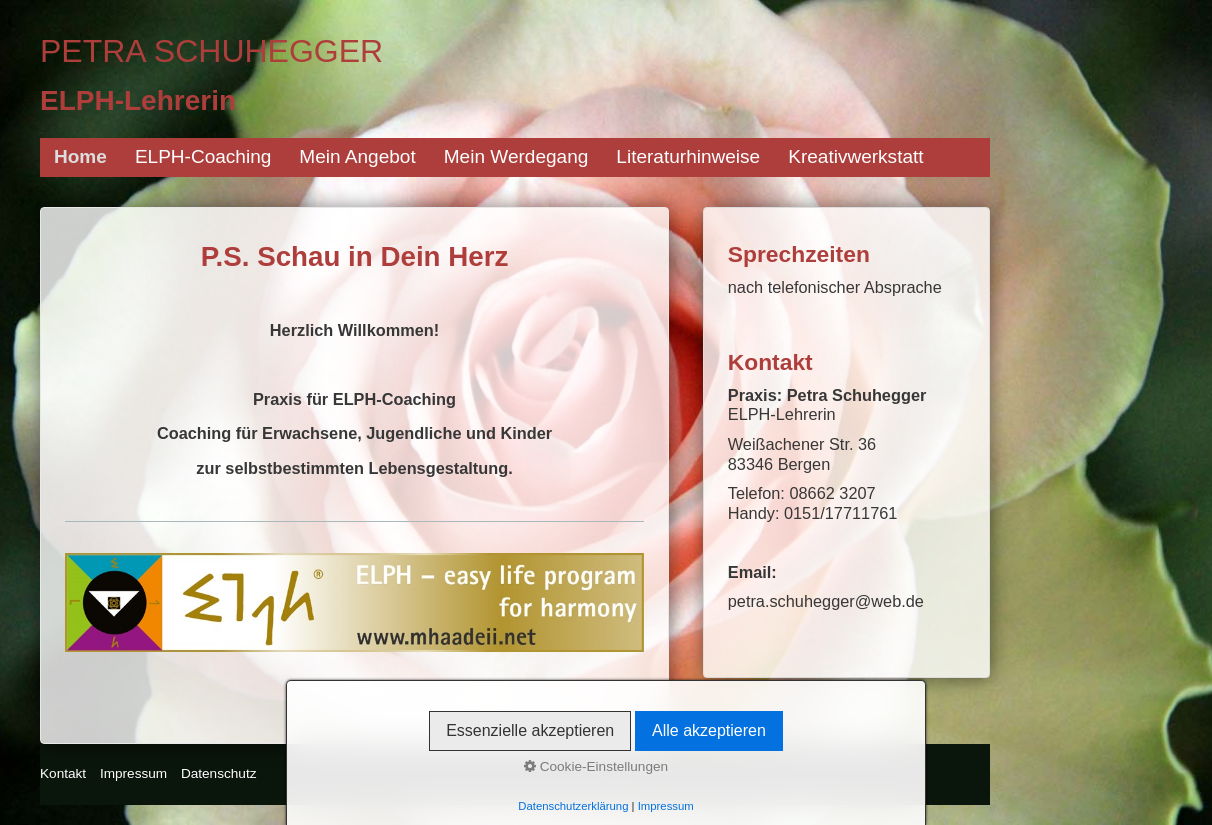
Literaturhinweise (688, 156)
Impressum (133, 773)
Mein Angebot (357, 156)
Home (80, 156)
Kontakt (63, 773)
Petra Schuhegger (211, 51)
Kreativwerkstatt (855, 156)
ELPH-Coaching (203, 156)
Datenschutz (219, 773)
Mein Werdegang (516, 156)
